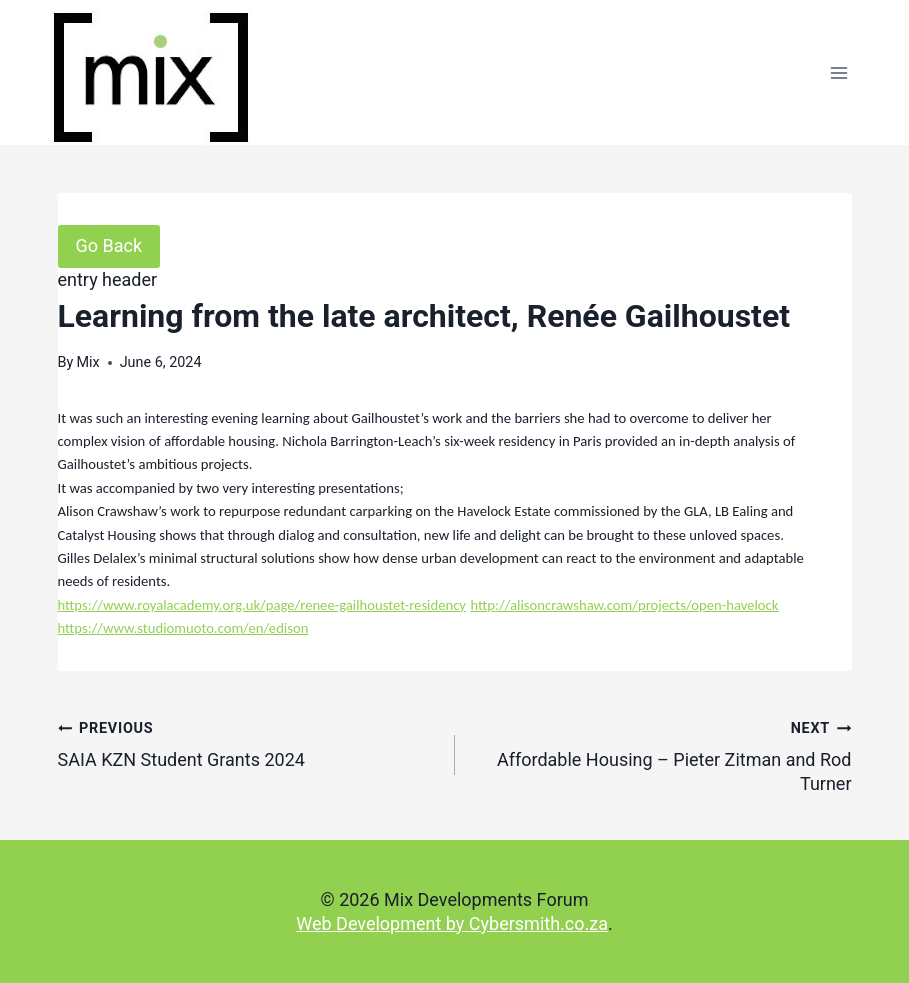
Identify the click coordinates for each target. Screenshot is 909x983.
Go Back (109, 245)
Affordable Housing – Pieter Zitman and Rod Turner (662, 755)
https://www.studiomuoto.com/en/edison (183, 628)
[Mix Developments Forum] (151, 77)
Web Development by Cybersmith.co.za (452, 923)
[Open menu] (839, 72)
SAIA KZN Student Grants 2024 (247, 743)
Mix (87, 362)
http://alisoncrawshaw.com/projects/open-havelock (624, 605)
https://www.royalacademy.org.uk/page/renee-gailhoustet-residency (262, 605)
